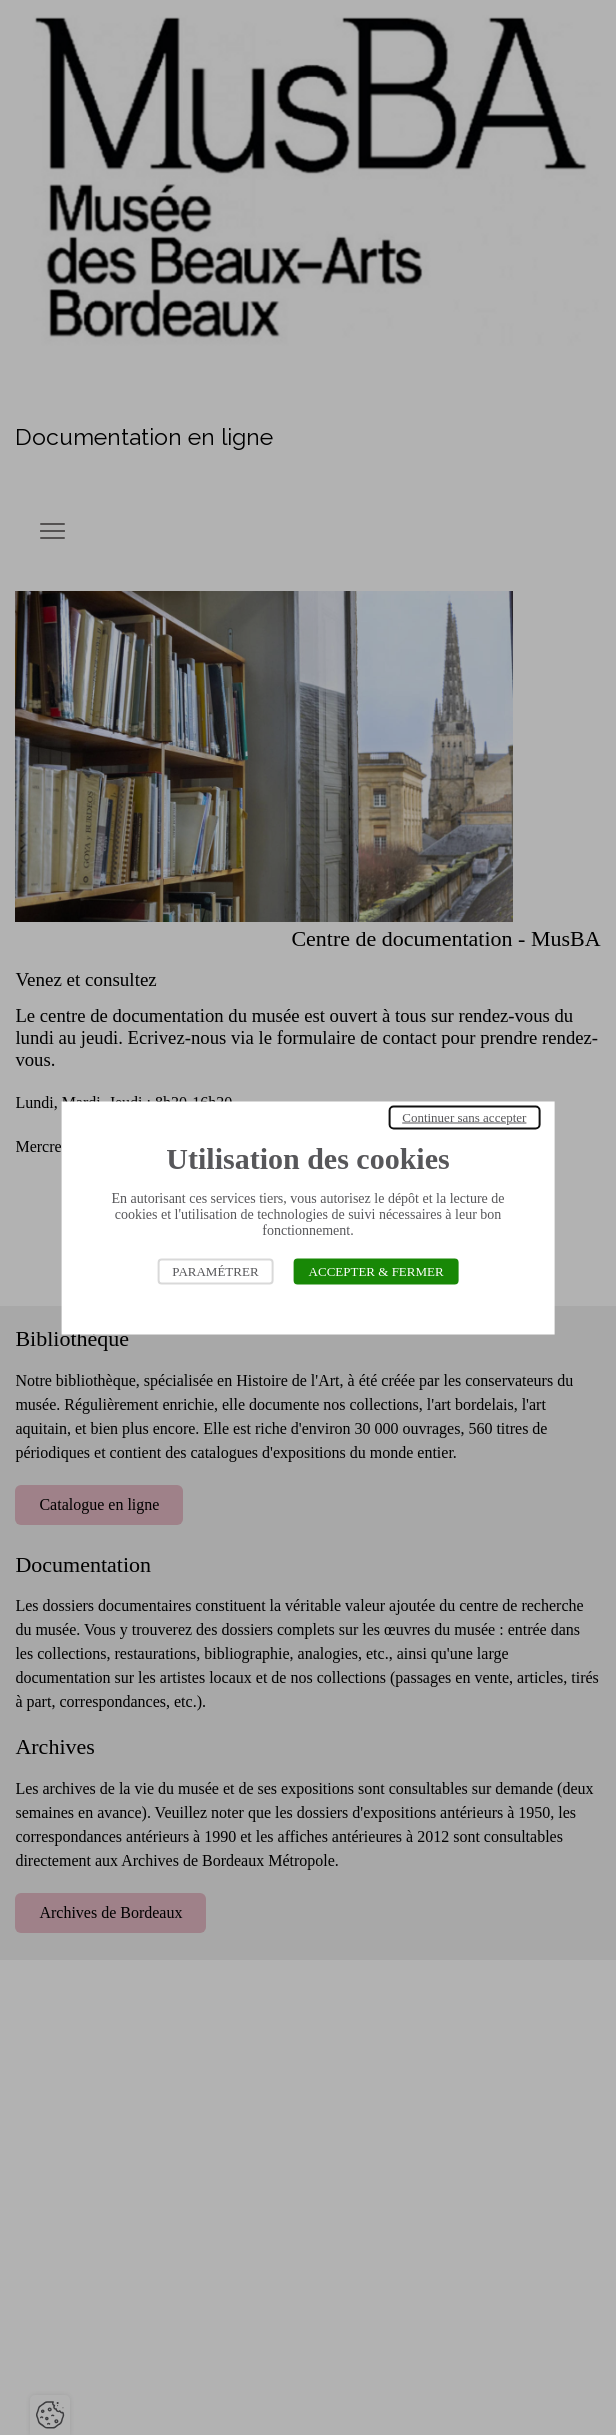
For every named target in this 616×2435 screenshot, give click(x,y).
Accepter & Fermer (376, 1270)
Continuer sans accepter (464, 1116)
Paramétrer (215, 1270)
